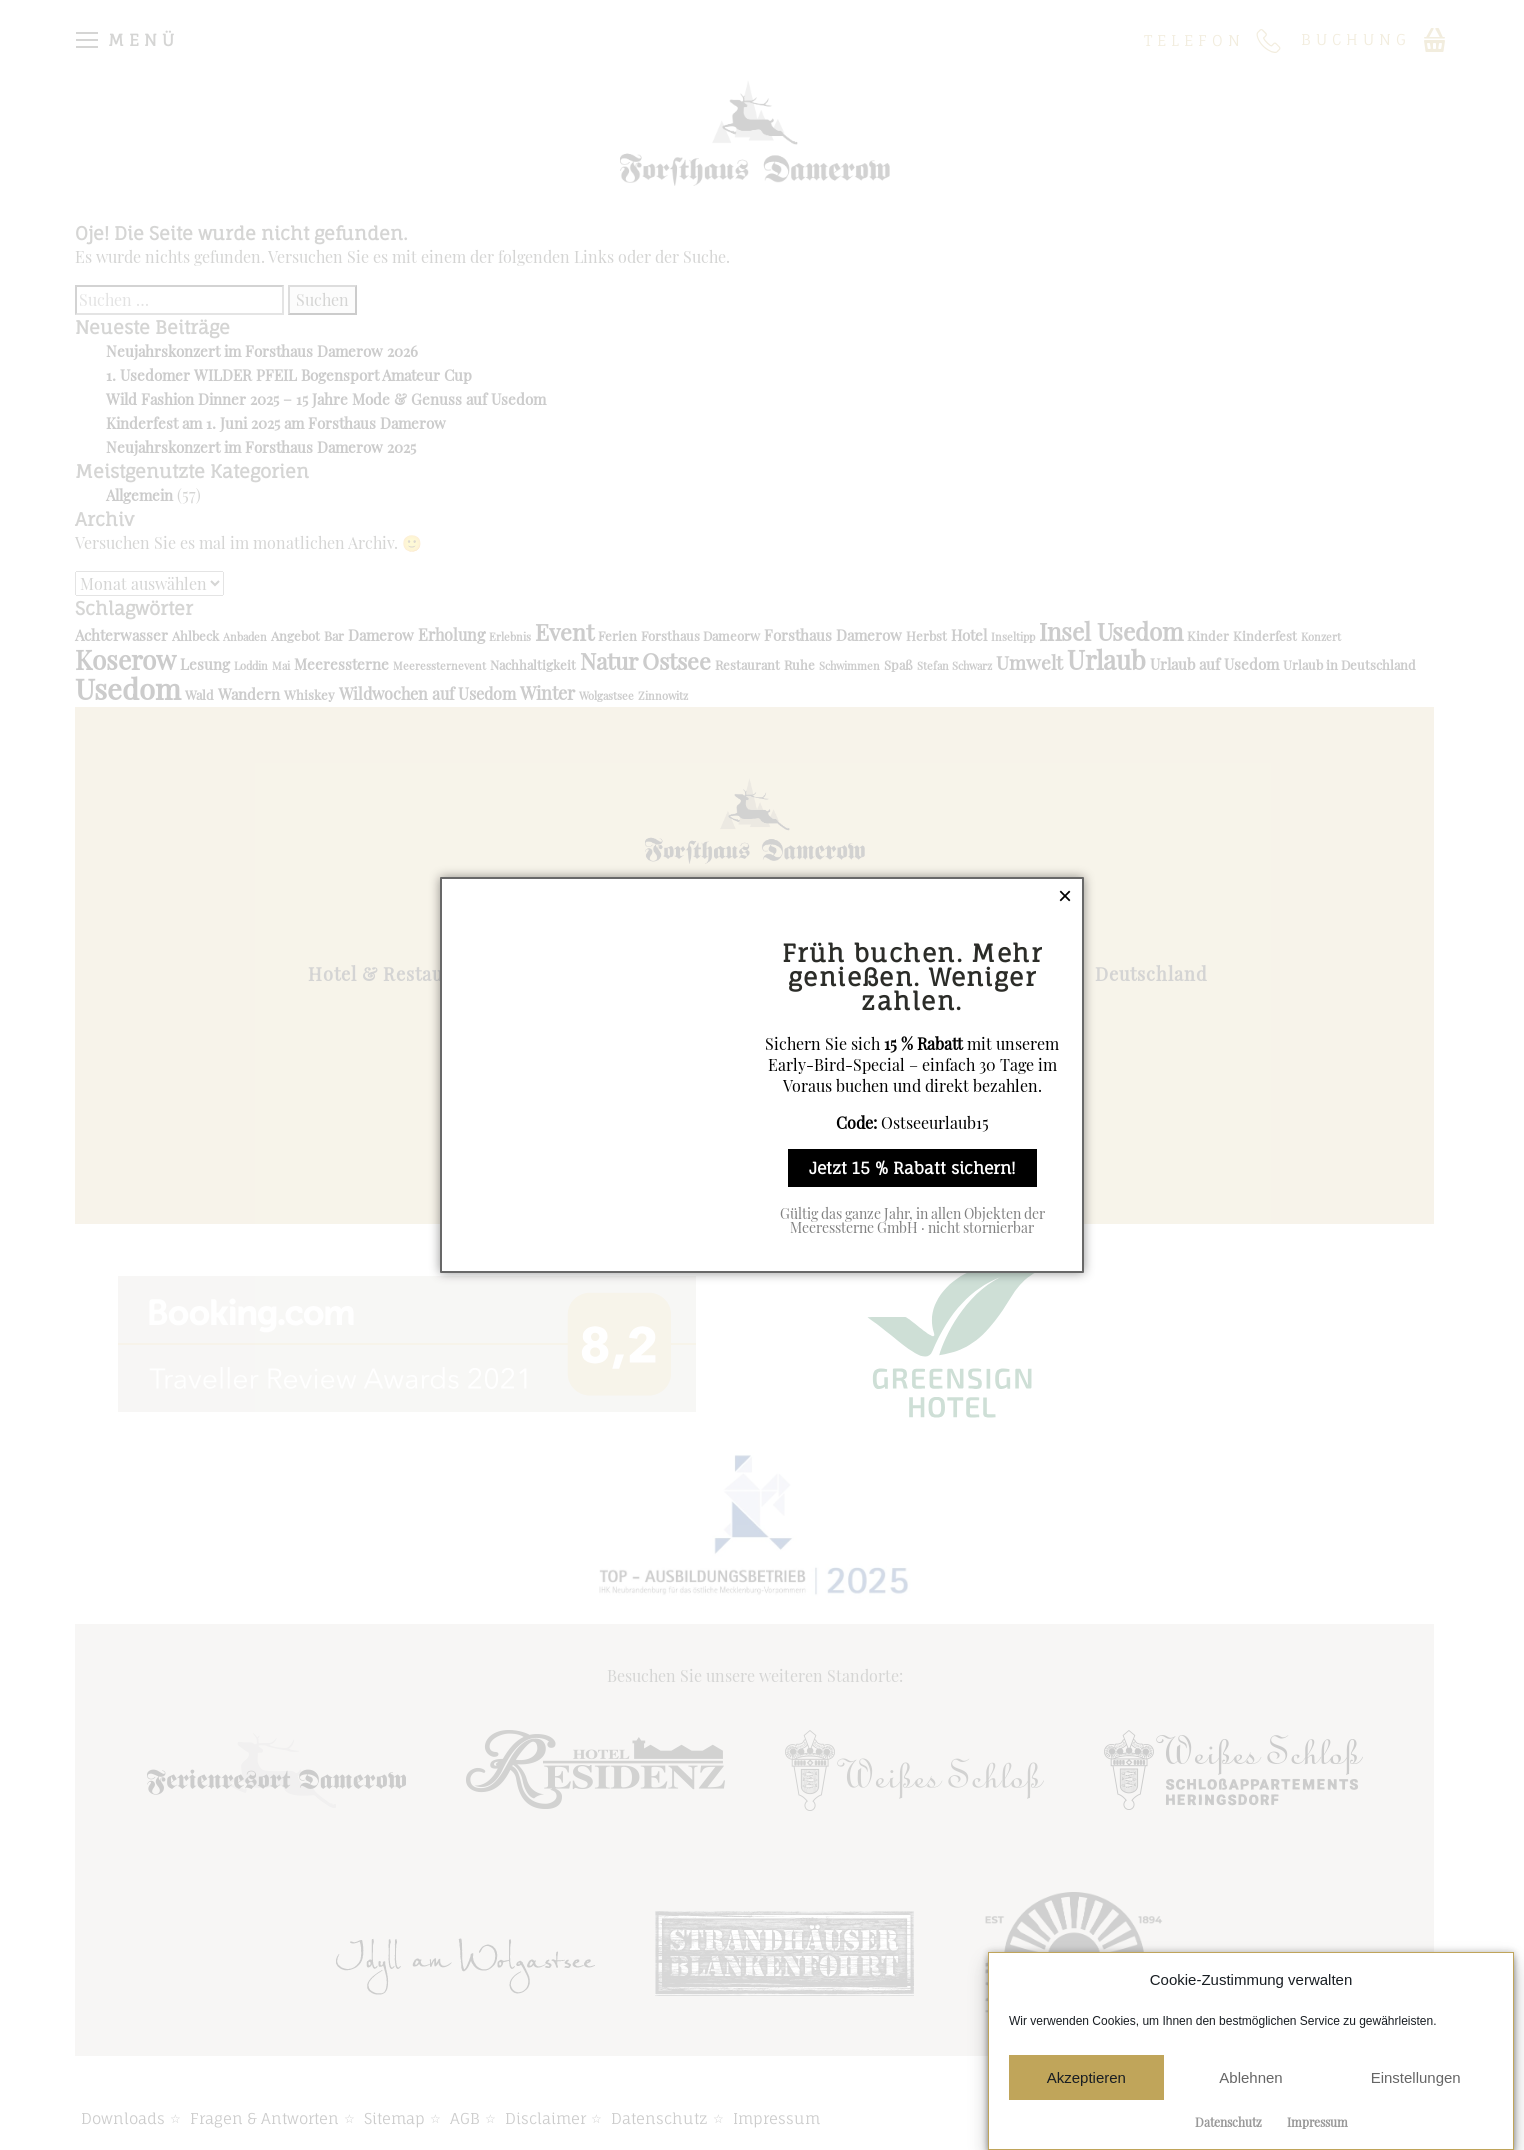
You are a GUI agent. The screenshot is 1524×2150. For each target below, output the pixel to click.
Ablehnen (1250, 2077)
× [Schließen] (1065, 896)
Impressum (1317, 2122)
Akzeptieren (1086, 2077)
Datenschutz (1228, 2122)
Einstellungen (1416, 2077)
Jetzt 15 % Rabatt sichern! (912, 1168)
